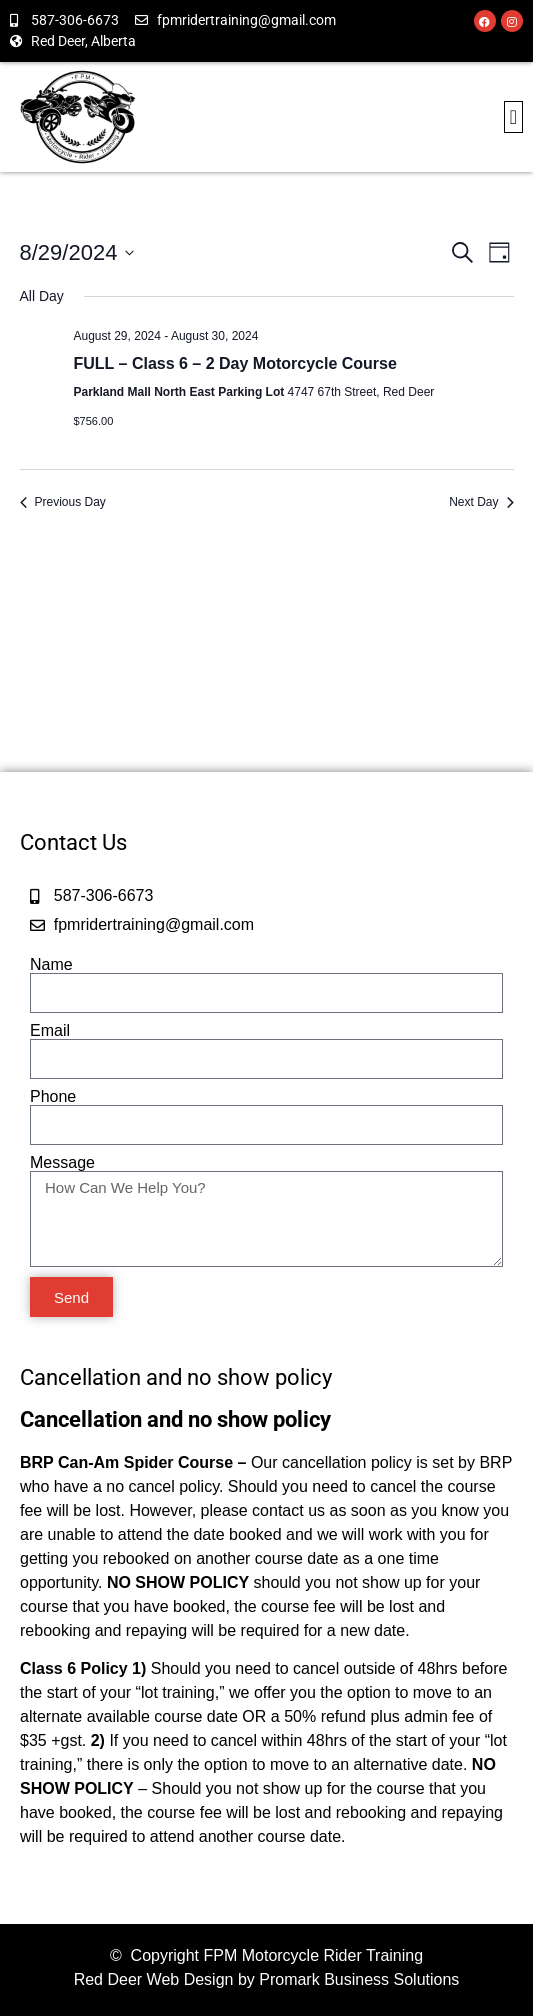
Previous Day (63, 502)
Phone (53, 1097)
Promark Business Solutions (359, 1979)
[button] (513, 117)
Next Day (481, 502)
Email (50, 1031)
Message (62, 1163)
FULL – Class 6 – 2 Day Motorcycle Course (235, 363)
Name (51, 965)
